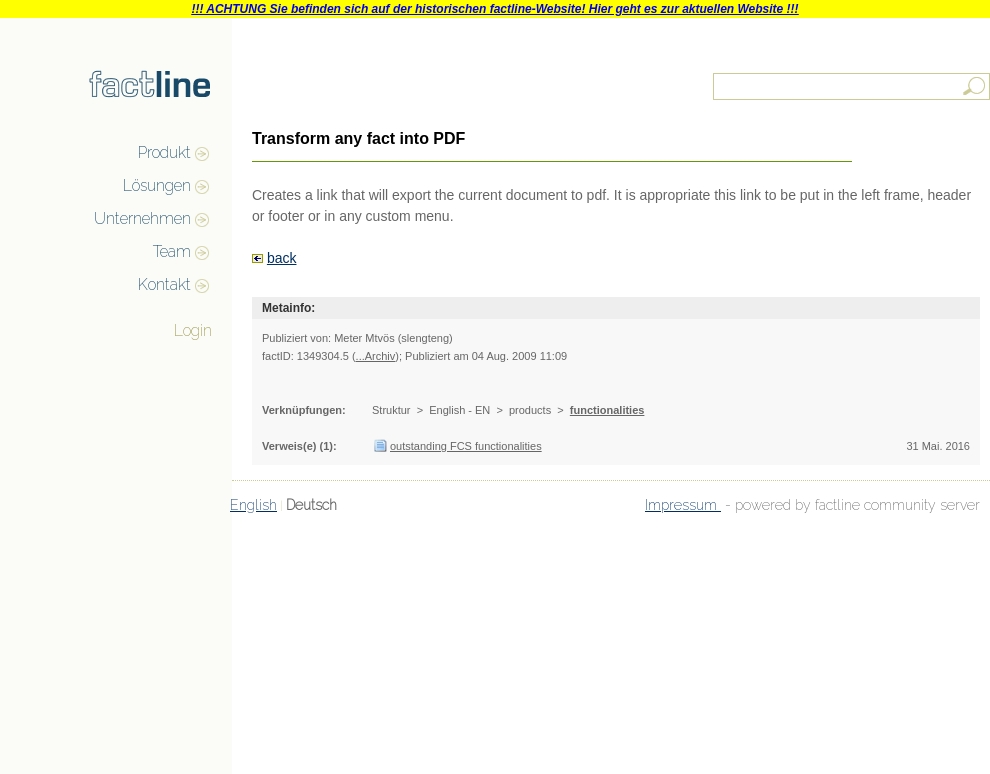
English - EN (459, 410)
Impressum (683, 505)
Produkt (164, 152)
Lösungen (157, 185)
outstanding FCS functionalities (466, 446)
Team (172, 251)
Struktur (391, 410)
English (253, 505)
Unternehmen (142, 218)
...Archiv (376, 356)
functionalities (607, 410)
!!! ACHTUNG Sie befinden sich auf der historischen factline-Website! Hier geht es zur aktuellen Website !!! (494, 9)
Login (193, 330)
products (530, 410)
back (282, 258)
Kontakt (164, 284)
